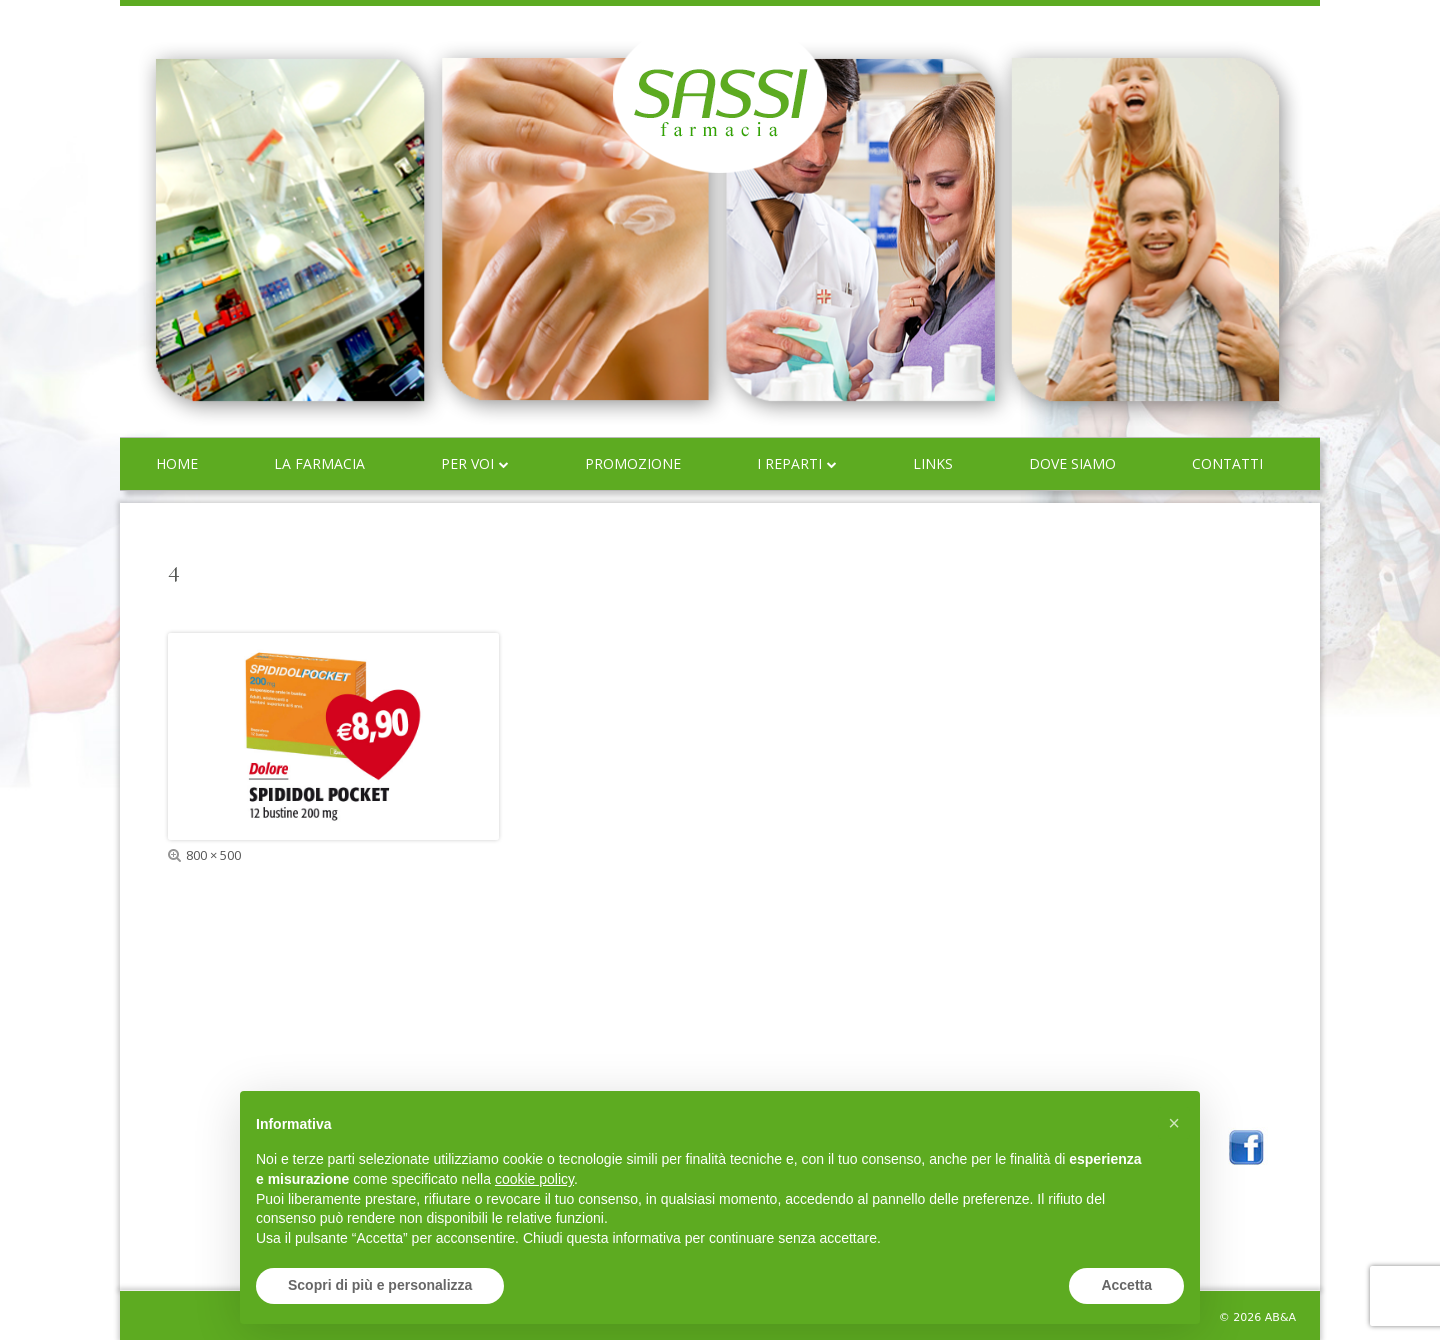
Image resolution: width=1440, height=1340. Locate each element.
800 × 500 (213, 855)
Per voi (467, 463)
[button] (1174, 1123)
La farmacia (319, 463)
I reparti (789, 463)
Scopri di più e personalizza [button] (380, 1285)
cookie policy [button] (534, 1179)
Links (933, 463)
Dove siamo (1072, 463)
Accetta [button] (1126, 1285)
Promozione (633, 463)
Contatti (1227, 463)
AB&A (1280, 1317)
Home (177, 463)
